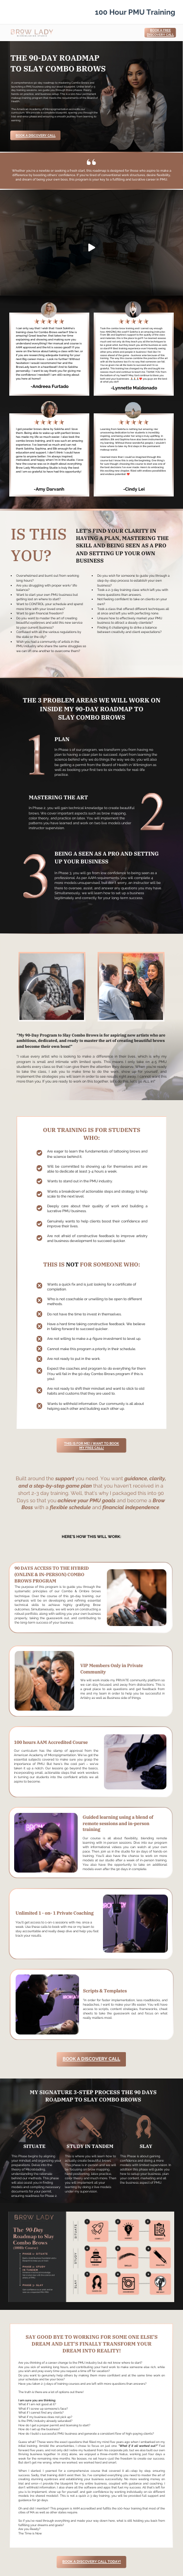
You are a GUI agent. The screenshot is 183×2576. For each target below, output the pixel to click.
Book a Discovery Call (36, 135)
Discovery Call (160, 35)
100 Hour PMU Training (135, 12)
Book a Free (160, 30)
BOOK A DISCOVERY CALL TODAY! (91, 2561)
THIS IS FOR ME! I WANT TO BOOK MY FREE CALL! (91, 1445)
